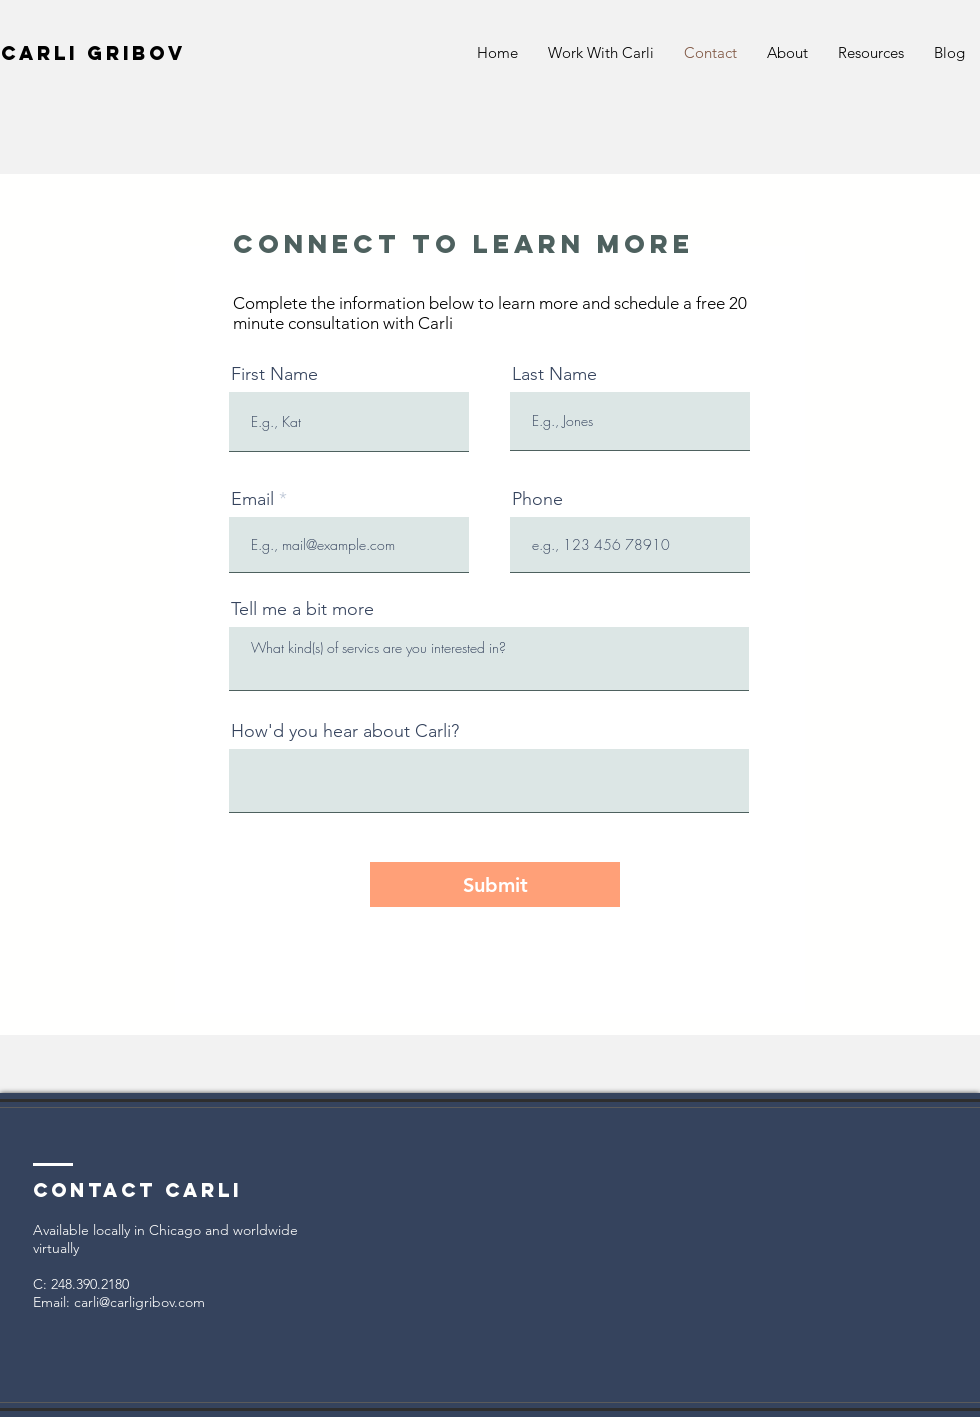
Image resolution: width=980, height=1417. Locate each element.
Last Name (554, 374)
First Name (274, 374)
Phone (537, 499)
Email (252, 499)
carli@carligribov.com (139, 1302)
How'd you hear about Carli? (345, 731)
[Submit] (495, 884)
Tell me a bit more (302, 609)
